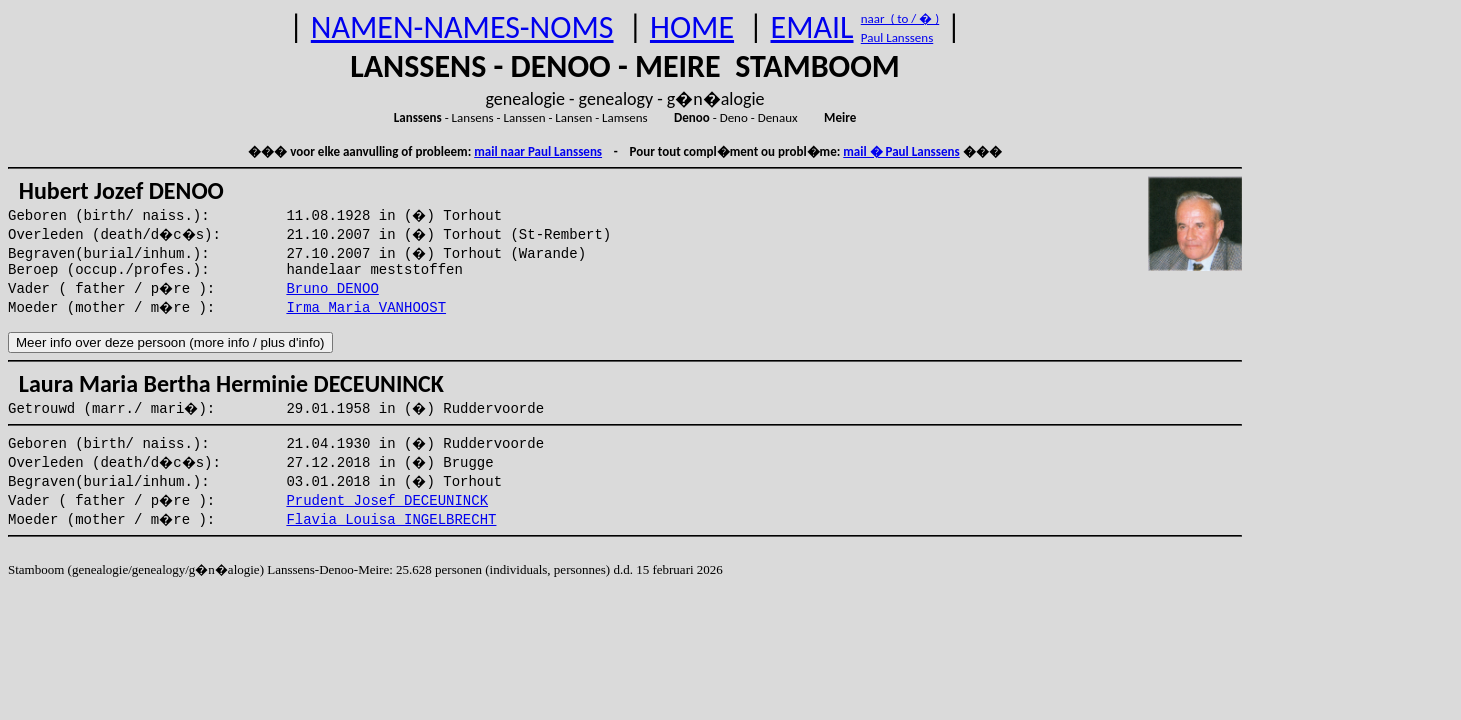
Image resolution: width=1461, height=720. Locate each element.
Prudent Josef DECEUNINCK (387, 501)
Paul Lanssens (897, 37)
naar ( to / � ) (900, 18)
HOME (692, 27)
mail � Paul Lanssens (901, 151)
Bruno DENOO (332, 289)
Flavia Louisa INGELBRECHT (391, 520)
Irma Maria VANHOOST (366, 308)
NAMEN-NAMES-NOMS (462, 27)
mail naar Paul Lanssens (538, 151)
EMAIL (812, 27)
